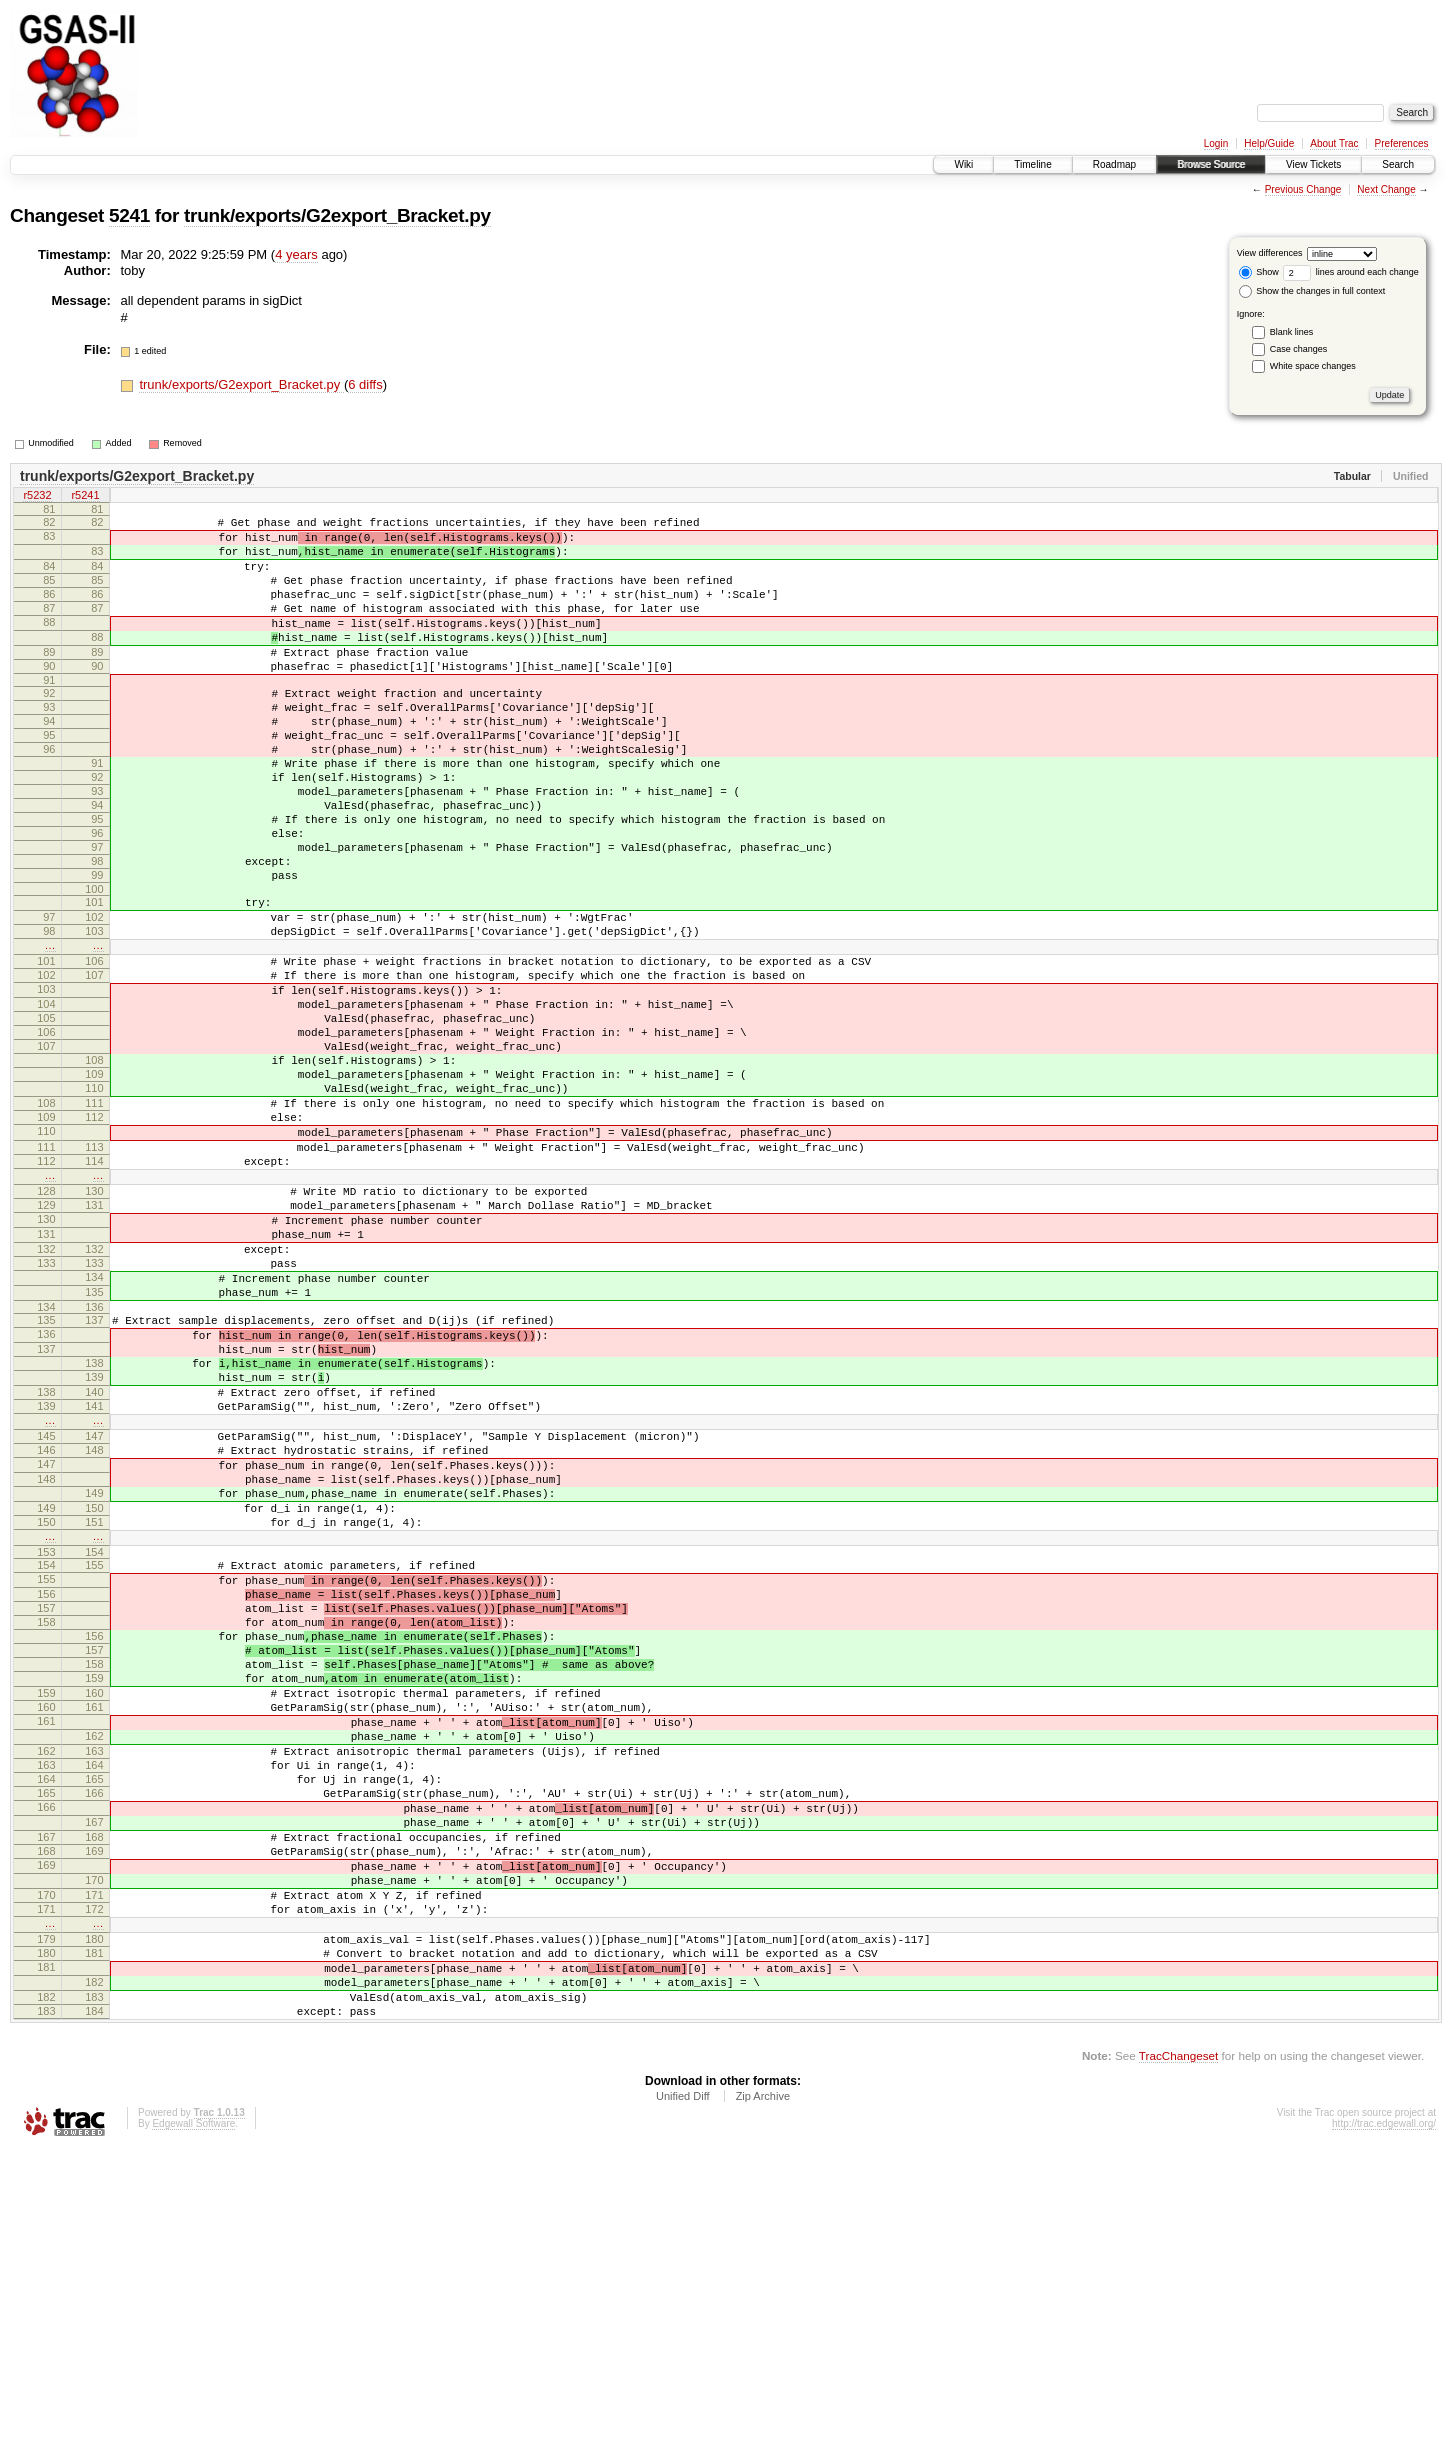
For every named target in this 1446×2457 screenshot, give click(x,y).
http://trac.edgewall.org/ (1384, 2429)
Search (1398, 164)
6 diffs (365, 384)
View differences (1270, 253)
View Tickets (1313, 164)
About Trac (1334, 143)
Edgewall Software (193, 2429)
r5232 (37, 497)
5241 (129, 215)
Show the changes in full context (1312, 291)
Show (1259, 272)
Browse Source (1211, 164)
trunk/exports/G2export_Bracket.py (337, 215)
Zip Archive (763, 2402)
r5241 (85, 497)
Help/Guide (1269, 143)
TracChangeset (1178, 2361)
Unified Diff (683, 2402)
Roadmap (1114, 164)
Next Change (1386, 189)
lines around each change (1351, 272)
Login (1216, 143)
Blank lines (1292, 332)
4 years (296, 254)
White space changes (1313, 366)
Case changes (1299, 349)
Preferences (1402, 143)
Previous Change (1303, 189)
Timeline (1032, 164)
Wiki (963, 164)
